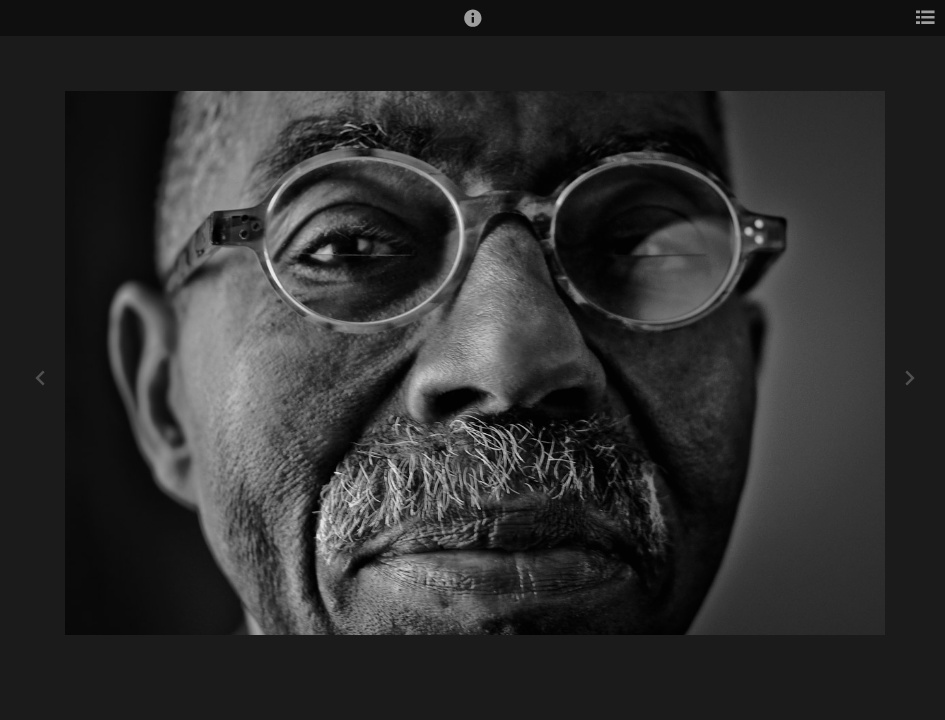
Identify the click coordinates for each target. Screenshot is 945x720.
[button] (473, 27)
